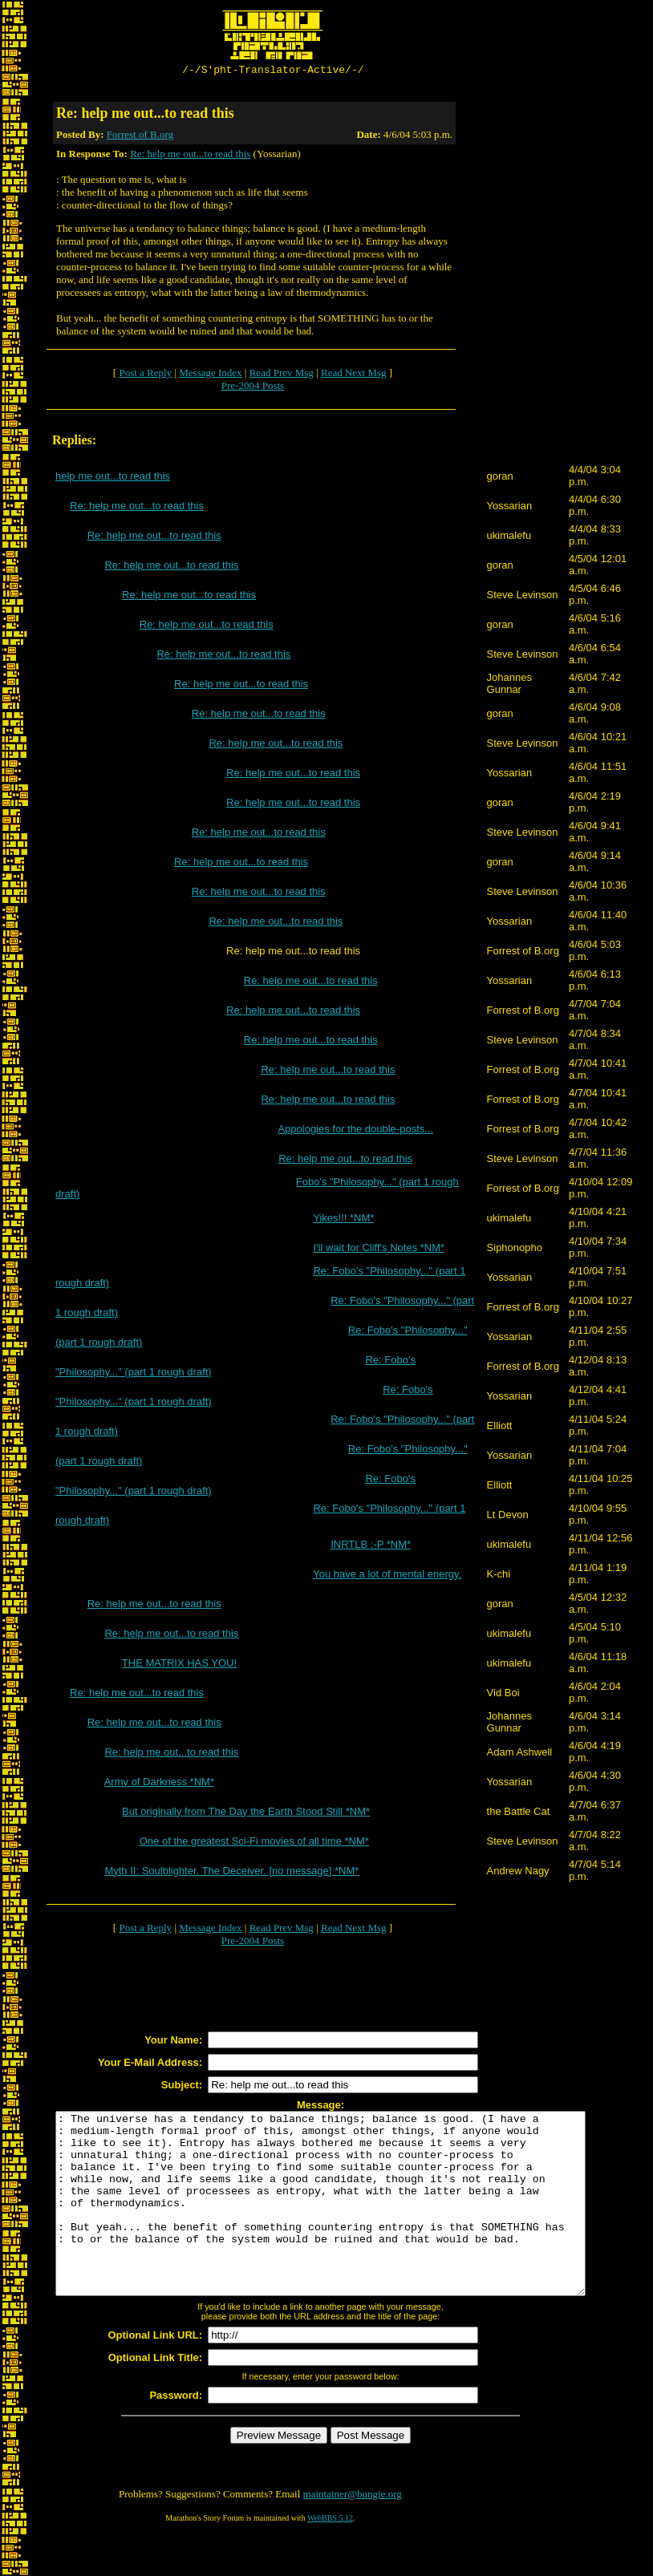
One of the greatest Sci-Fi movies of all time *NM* (254, 1843)
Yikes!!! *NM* (343, 1220)
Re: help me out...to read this (190, 156)
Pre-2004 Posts (252, 388)
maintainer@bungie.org (352, 2532)
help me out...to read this (112, 478)
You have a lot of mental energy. (387, 1576)
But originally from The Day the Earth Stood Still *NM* (246, 1814)
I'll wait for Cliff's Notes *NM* (378, 1250)
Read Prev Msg (281, 375)
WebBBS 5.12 (330, 2556)
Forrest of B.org (140, 137)
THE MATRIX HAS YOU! (179, 1665)
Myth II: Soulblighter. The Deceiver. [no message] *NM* (231, 1873)
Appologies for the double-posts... (355, 1131)
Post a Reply (145, 375)
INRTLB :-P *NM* (371, 1547)
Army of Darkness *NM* (159, 1784)
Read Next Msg (354, 375)
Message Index (210, 375)
